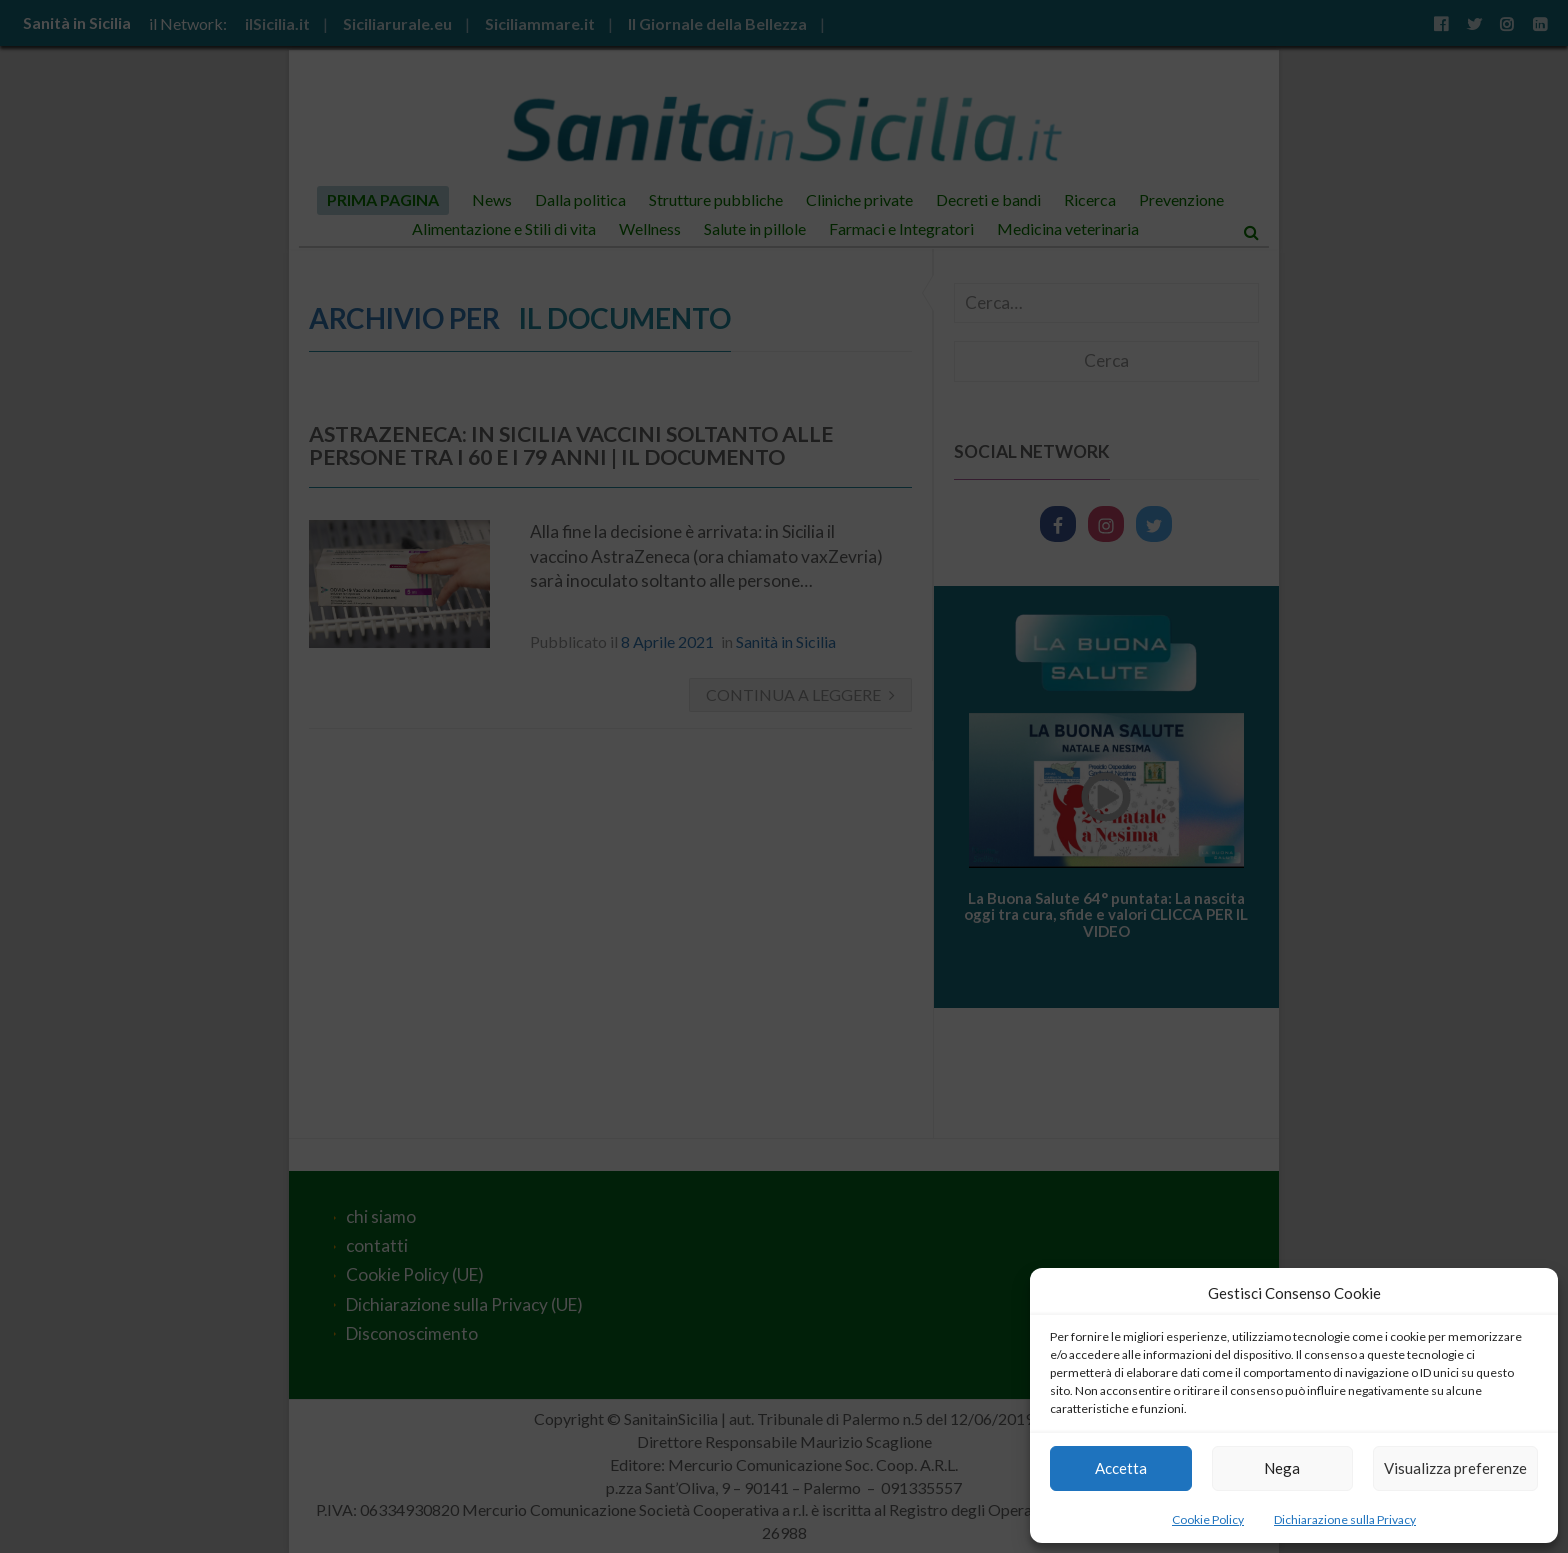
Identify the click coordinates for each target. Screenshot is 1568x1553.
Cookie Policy (1208, 1519)
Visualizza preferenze (1455, 1468)
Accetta (1121, 1468)
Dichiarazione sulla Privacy (1345, 1519)
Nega (1282, 1468)
